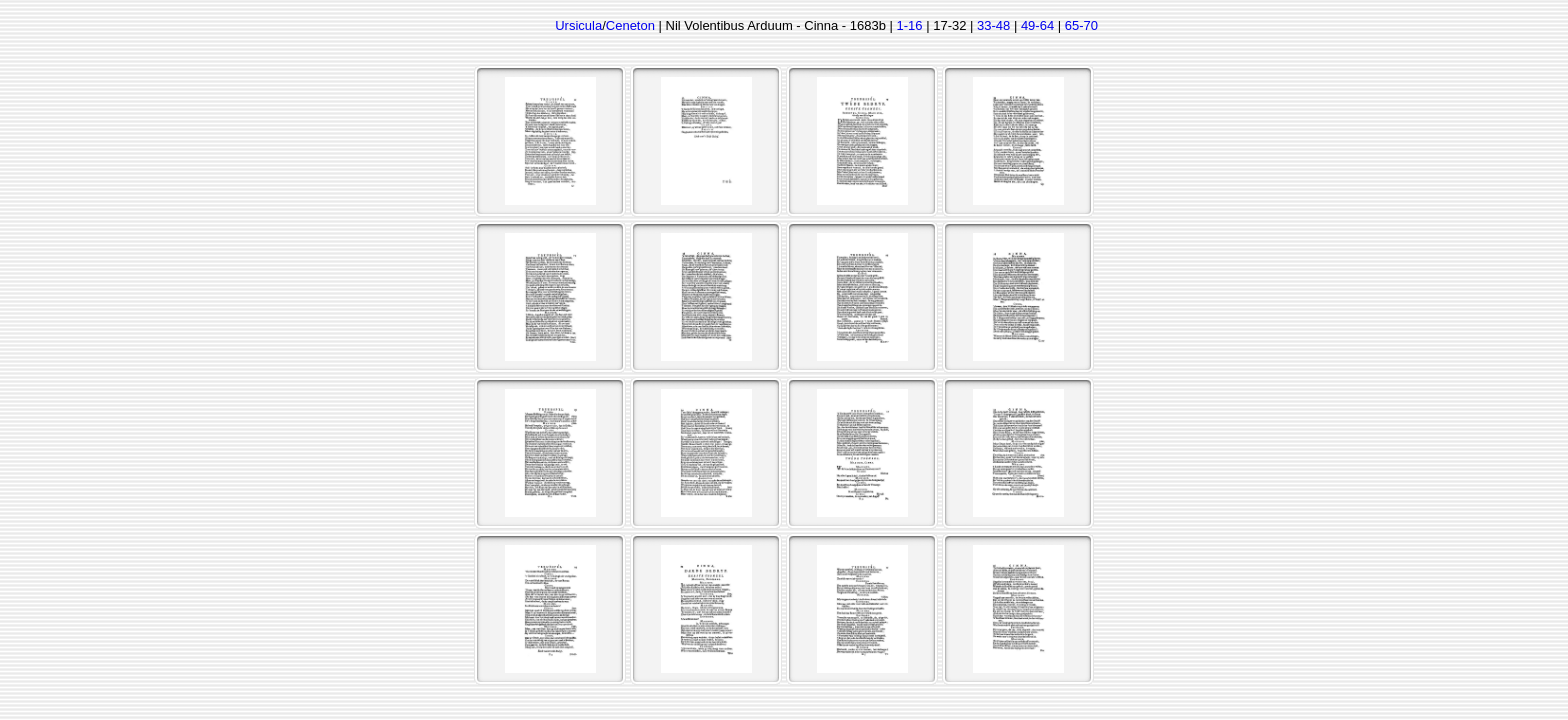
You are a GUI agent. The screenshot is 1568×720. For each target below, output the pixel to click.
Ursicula (578, 25)
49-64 (1037, 25)
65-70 (1081, 25)
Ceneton (630, 25)
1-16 (910, 25)
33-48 (993, 25)
